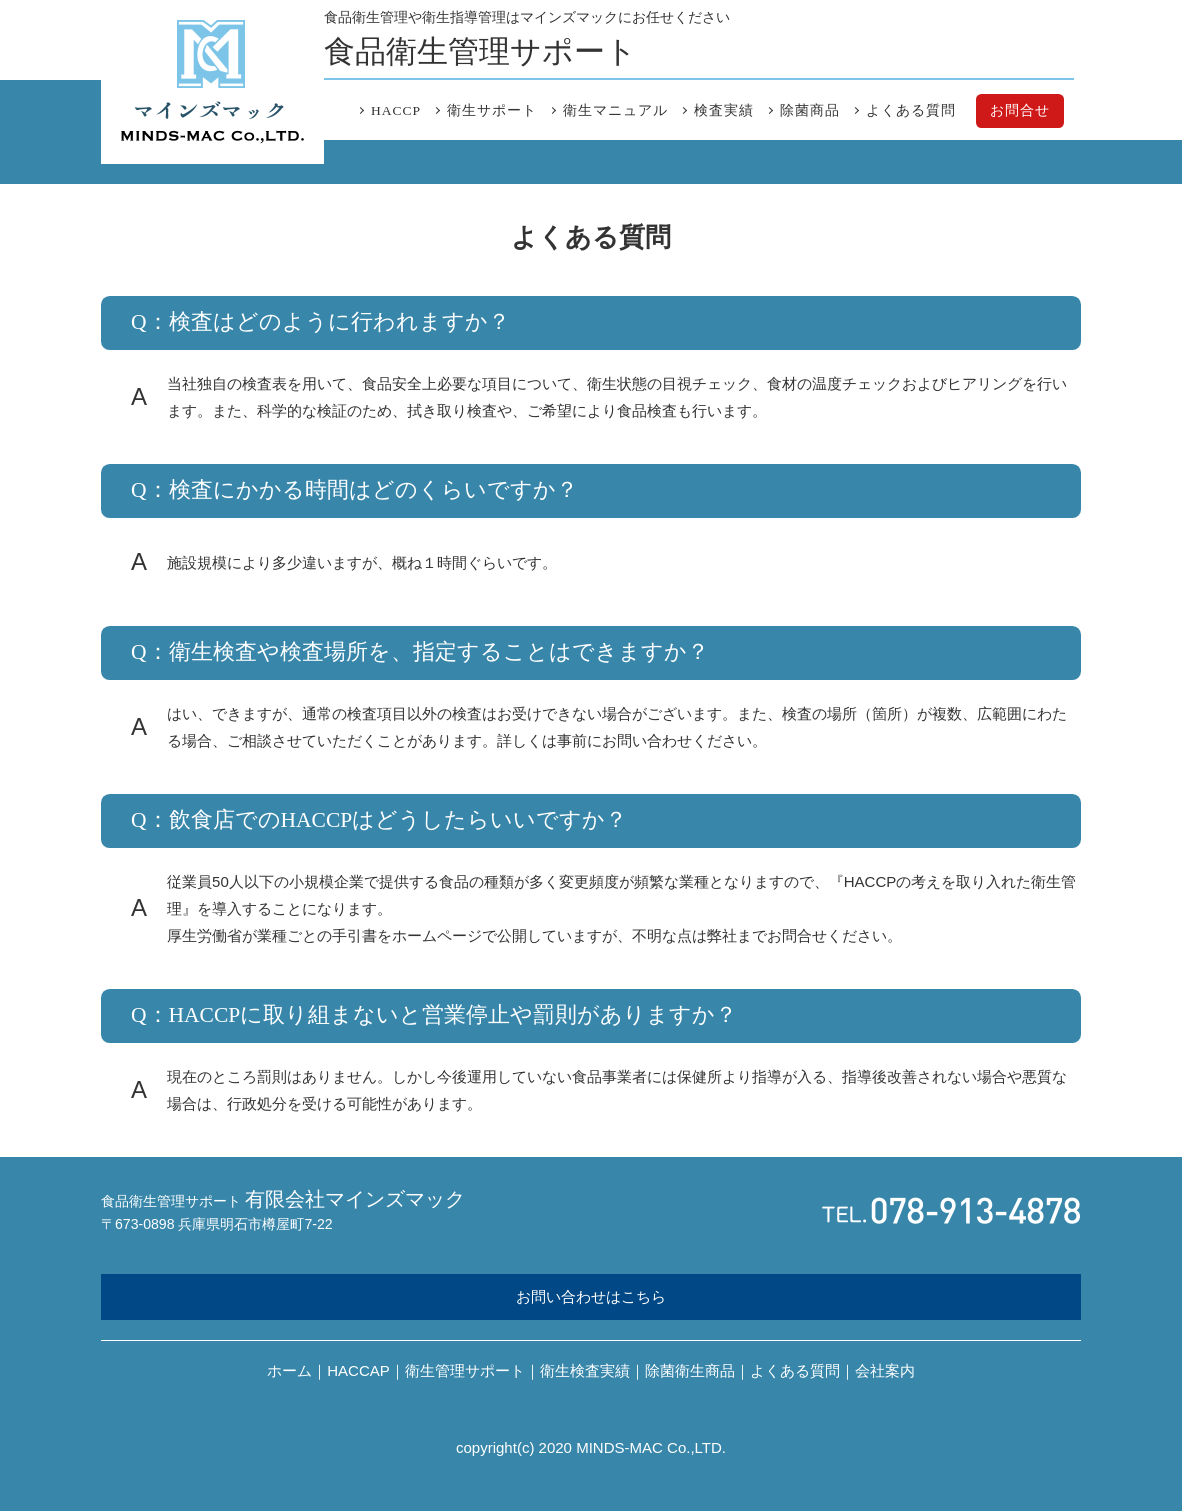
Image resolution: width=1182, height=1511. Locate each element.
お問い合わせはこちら (591, 1296)
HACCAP (358, 1370)
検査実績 (724, 110)
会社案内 (885, 1370)
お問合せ (1020, 110)
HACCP (396, 110)
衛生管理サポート (465, 1370)
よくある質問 (911, 110)
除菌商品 (810, 110)
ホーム (289, 1370)
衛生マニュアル (615, 110)
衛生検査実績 (585, 1370)
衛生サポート (492, 110)
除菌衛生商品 (690, 1370)
